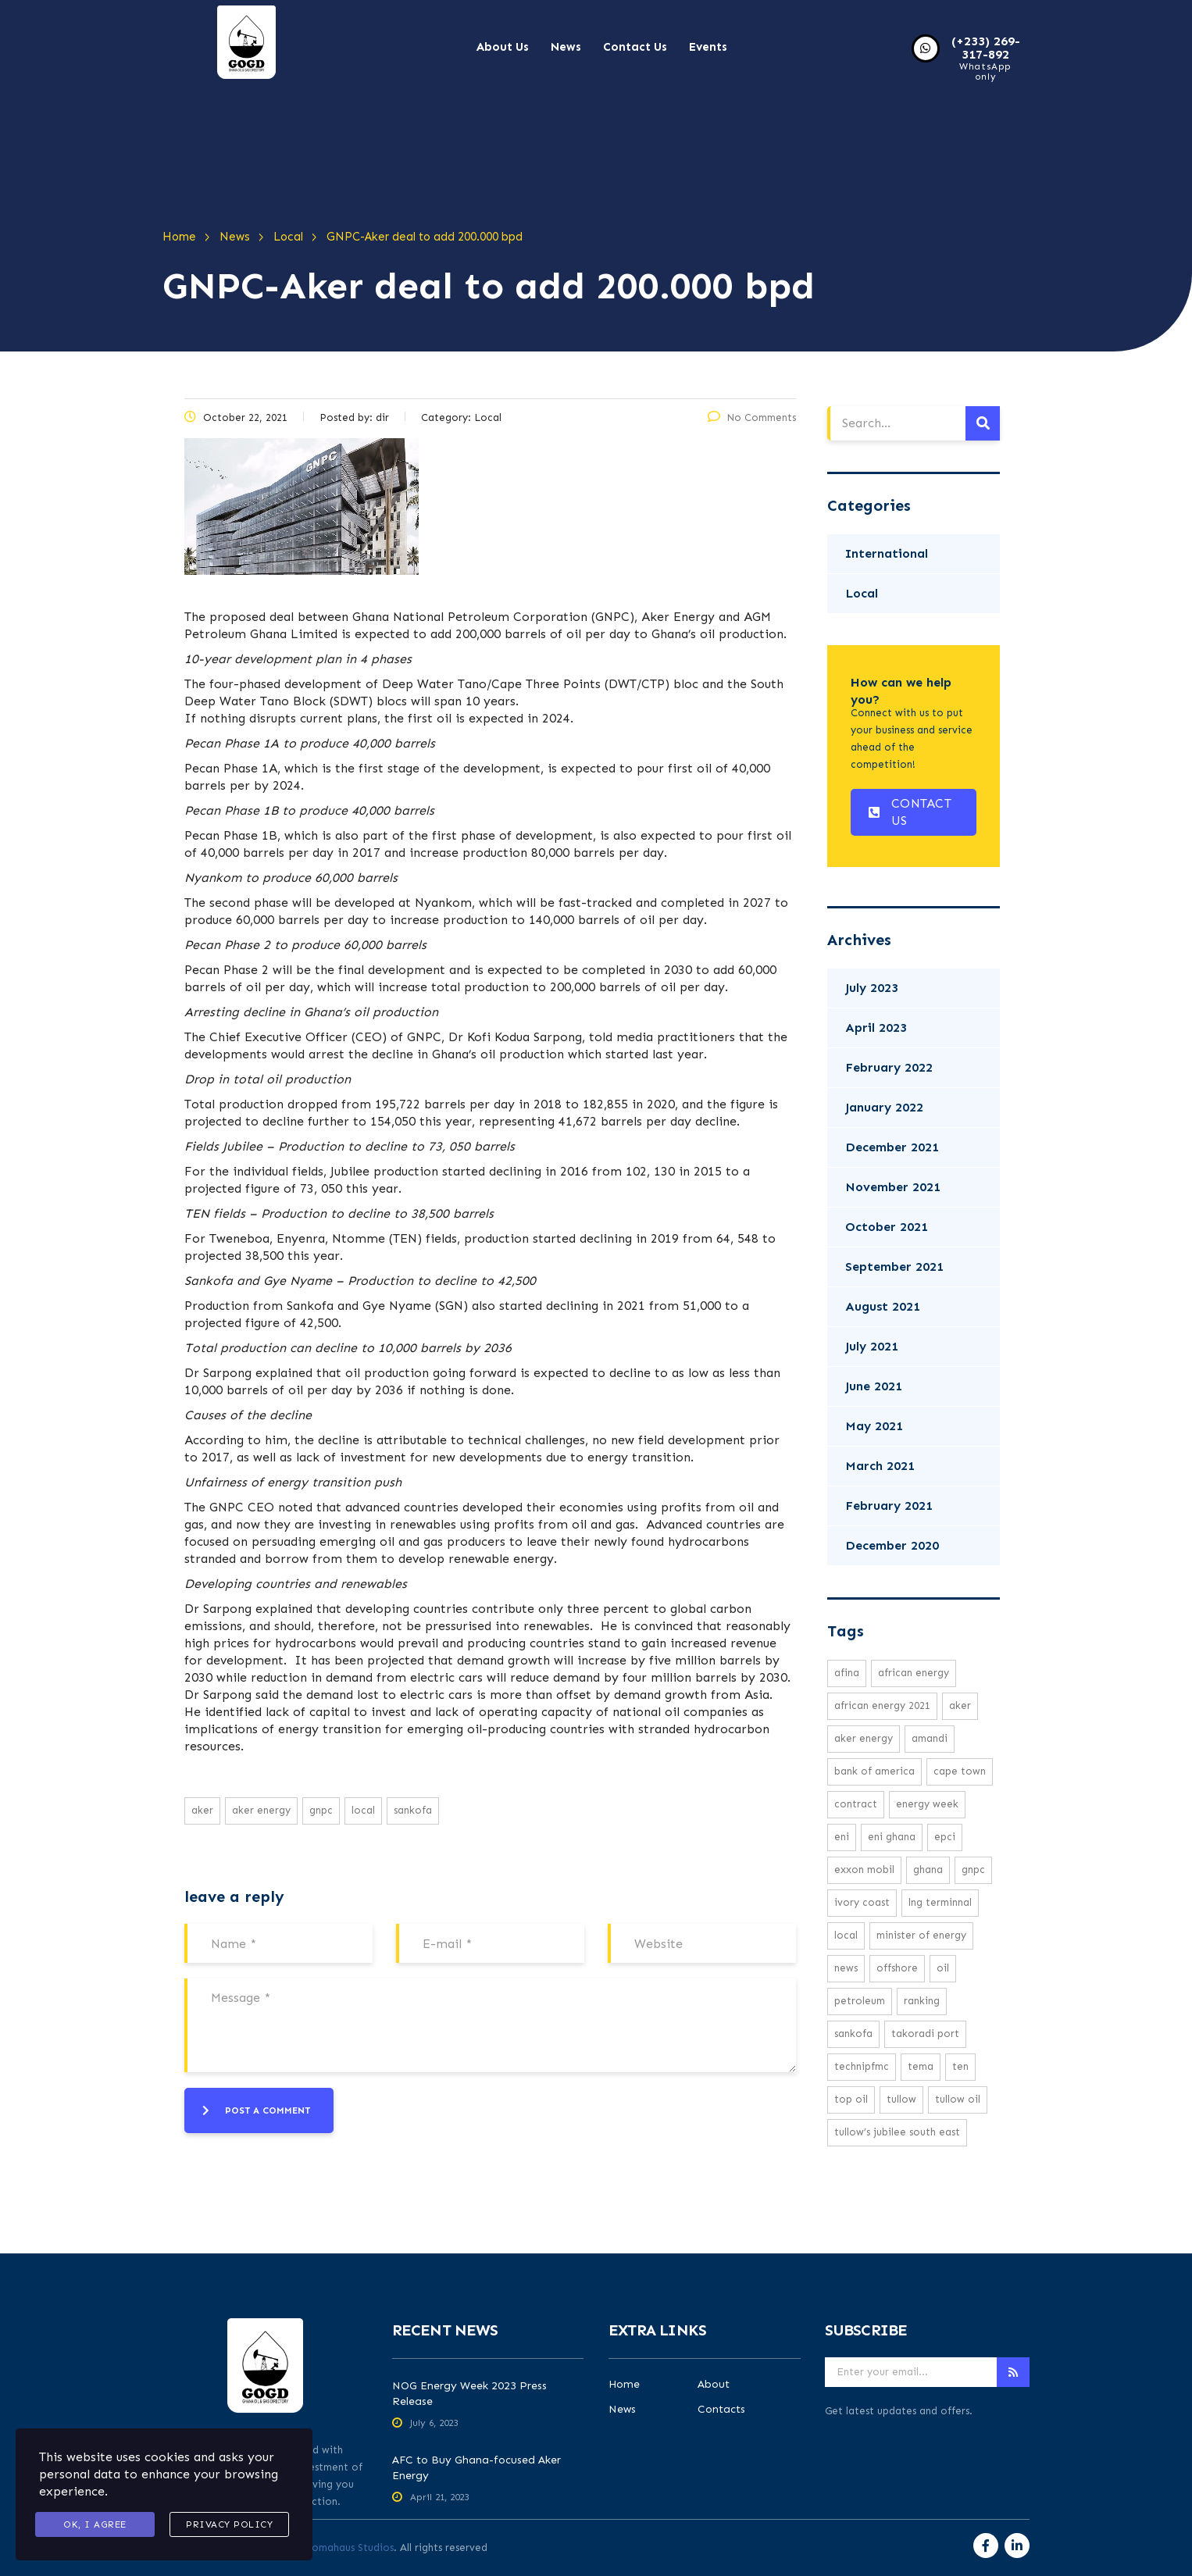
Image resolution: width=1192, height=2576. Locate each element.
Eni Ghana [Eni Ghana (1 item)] (891, 1837)
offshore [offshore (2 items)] (897, 1968)
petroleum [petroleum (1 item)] (859, 2001)
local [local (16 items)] (846, 1935)
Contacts (721, 2409)
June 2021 (873, 1386)
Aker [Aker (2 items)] (960, 1705)
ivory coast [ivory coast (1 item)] (862, 1902)
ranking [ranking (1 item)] (922, 2001)
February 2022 (889, 1067)
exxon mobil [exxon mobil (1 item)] (864, 1869)
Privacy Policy (229, 2524)
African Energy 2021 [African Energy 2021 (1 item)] (882, 1705)
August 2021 (882, 1306)
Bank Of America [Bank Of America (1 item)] (874, 1771)
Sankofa (413, 1810)
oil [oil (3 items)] (943, 1968)
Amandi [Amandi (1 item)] (930, 1738)
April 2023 (876, 1027)
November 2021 (892, 1186)
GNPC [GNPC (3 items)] (973, 1869)
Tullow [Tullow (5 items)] (901, 2099)
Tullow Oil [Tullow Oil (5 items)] (957, 2099)
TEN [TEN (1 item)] (960, 2066)
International (886, 553)
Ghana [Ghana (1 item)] (928, 1869)
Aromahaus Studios (347, 2547)
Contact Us (635, 47)
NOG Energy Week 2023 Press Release (469, 2393)
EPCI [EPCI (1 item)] (944, 1837)
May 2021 (874, 1425)
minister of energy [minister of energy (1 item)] (921, 1935)
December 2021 (892, 1147)
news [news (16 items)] (846, 1968)
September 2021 (894, 1266)
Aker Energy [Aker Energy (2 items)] (863, 1738)
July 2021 (871, 1346)
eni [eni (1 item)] (841, 1837)
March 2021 (880, 1465)
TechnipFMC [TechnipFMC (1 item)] (861, 2066)
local (363, 1810)
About (714, 2384)
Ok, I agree (95, 2524)
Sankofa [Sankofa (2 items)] (853, 2033)
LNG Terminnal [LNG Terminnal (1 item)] (940, 1902)
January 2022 (884, 1107)
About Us (502, 47)
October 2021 (886, 1226)
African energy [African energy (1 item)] (913, 1673)
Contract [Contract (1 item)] (855, 1804)
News (566, 47)
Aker (202, 1810)
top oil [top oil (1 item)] (851, 2099)
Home (624, 2384)
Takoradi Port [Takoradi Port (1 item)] (925, 2033)
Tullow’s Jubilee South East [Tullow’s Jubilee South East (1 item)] (897, 2132)
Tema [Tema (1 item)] (920, 2066)
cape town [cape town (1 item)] (959, 1771)
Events (708, 47)
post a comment (256, 2110)
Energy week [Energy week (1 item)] (927, 1804)
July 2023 (871, 987)
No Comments (752, 417)
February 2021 (889, 1505)
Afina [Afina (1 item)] (846, 1673)
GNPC (321, 1810)
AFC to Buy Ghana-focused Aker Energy (476, 2467)
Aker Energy (261, 1810)
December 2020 (892, 1545)
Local (861, 593)
